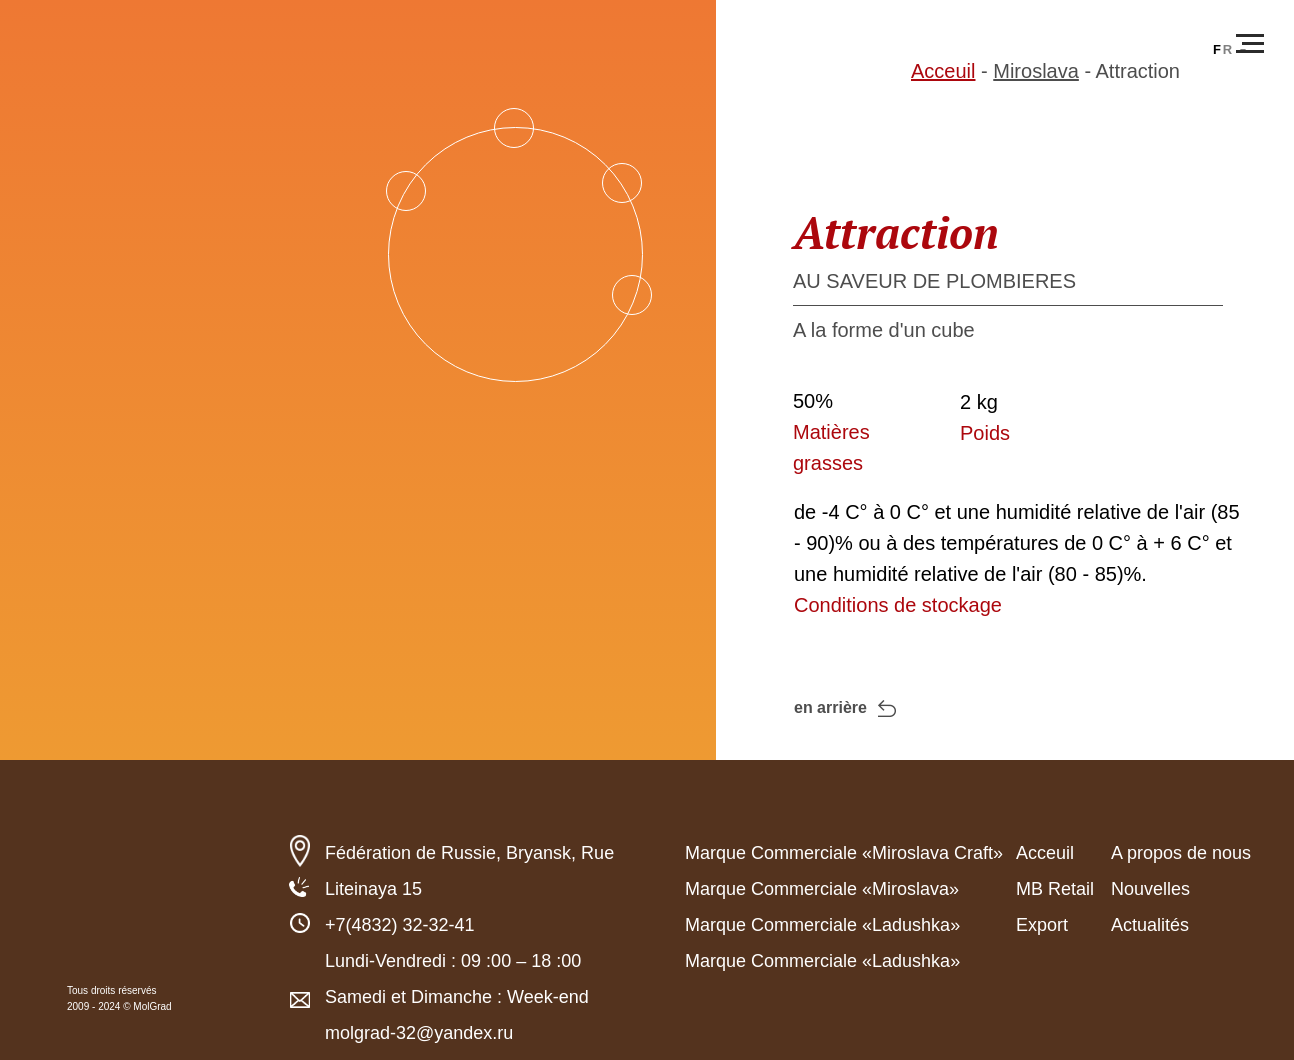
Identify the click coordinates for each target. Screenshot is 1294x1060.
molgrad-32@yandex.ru (419, 1033)
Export (1042, 925)
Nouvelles (1150, 889)
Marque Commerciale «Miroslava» (822, 889)
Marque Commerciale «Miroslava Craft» (844, 853)
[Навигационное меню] (1250, 44)
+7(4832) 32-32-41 (400, 925)
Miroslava (1036, 71)
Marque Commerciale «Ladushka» (822, 925)
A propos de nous (1181, 853)
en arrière (830, 707)
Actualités (1150, 925)
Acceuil (943, 71)
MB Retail (1055, 889)
